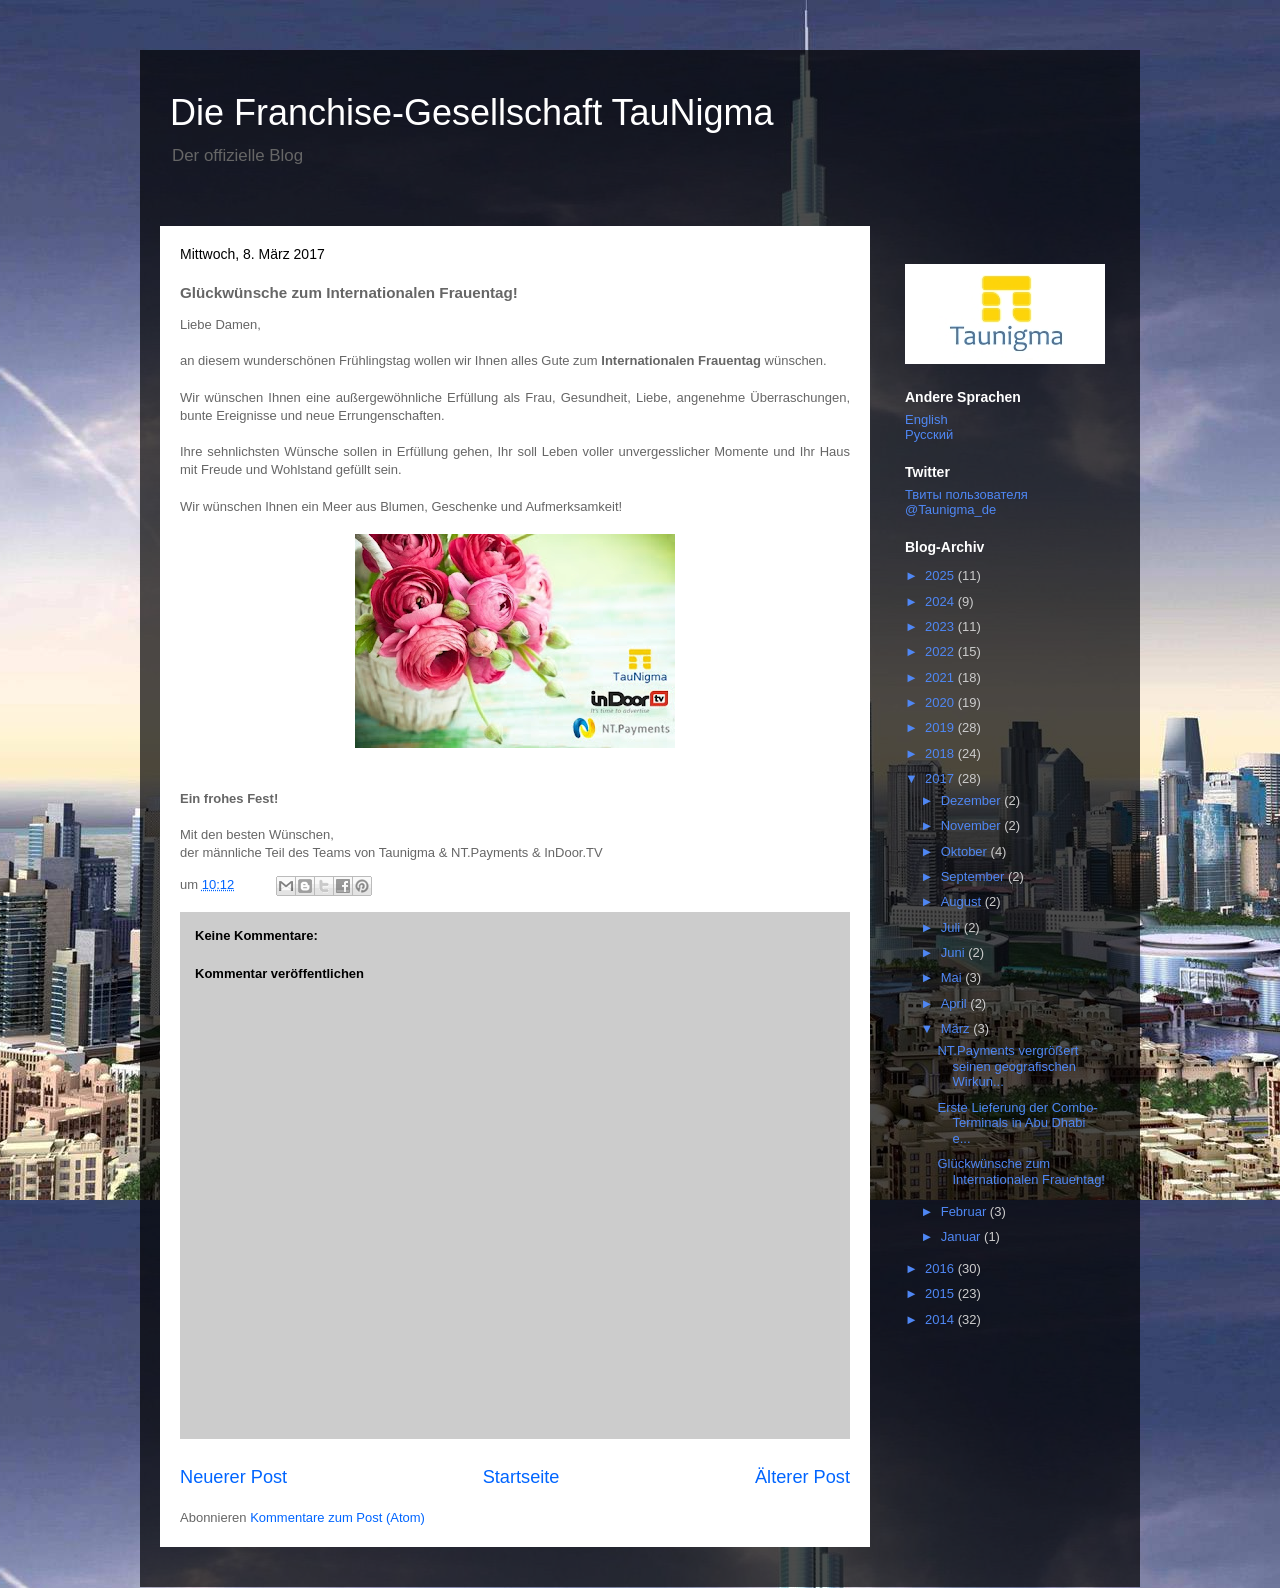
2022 (941, 651)
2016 (941, 1268)
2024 (941, 601)
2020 (941, 702)
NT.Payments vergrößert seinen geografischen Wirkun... (1007, 1066)
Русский (929, 434)
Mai (953, 977)
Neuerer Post (233, 1477)
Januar (962, 1236)
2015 (941, 1293)
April (956, 1003)
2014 (941, 1319)
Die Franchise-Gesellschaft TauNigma (472, 112)
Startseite (521, 1477)
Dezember (973, 800)
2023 (941, 626)
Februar (965, 1211)
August (963, 901)
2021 (941, 677)
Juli (952, 927)
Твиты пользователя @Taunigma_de (966, 502)
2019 (941, 727)
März (957, 1028)
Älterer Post (802, 1477)
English (926, 419)
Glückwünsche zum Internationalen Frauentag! (1021, 1171)
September (974, 876)
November (973, 825)
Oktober (966, 851)
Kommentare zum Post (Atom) (337, 1517)
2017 (941, 778)
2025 (941, 575)
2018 (941, 753)
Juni (954, 952)
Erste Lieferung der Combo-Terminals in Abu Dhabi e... (1017, 1123)
